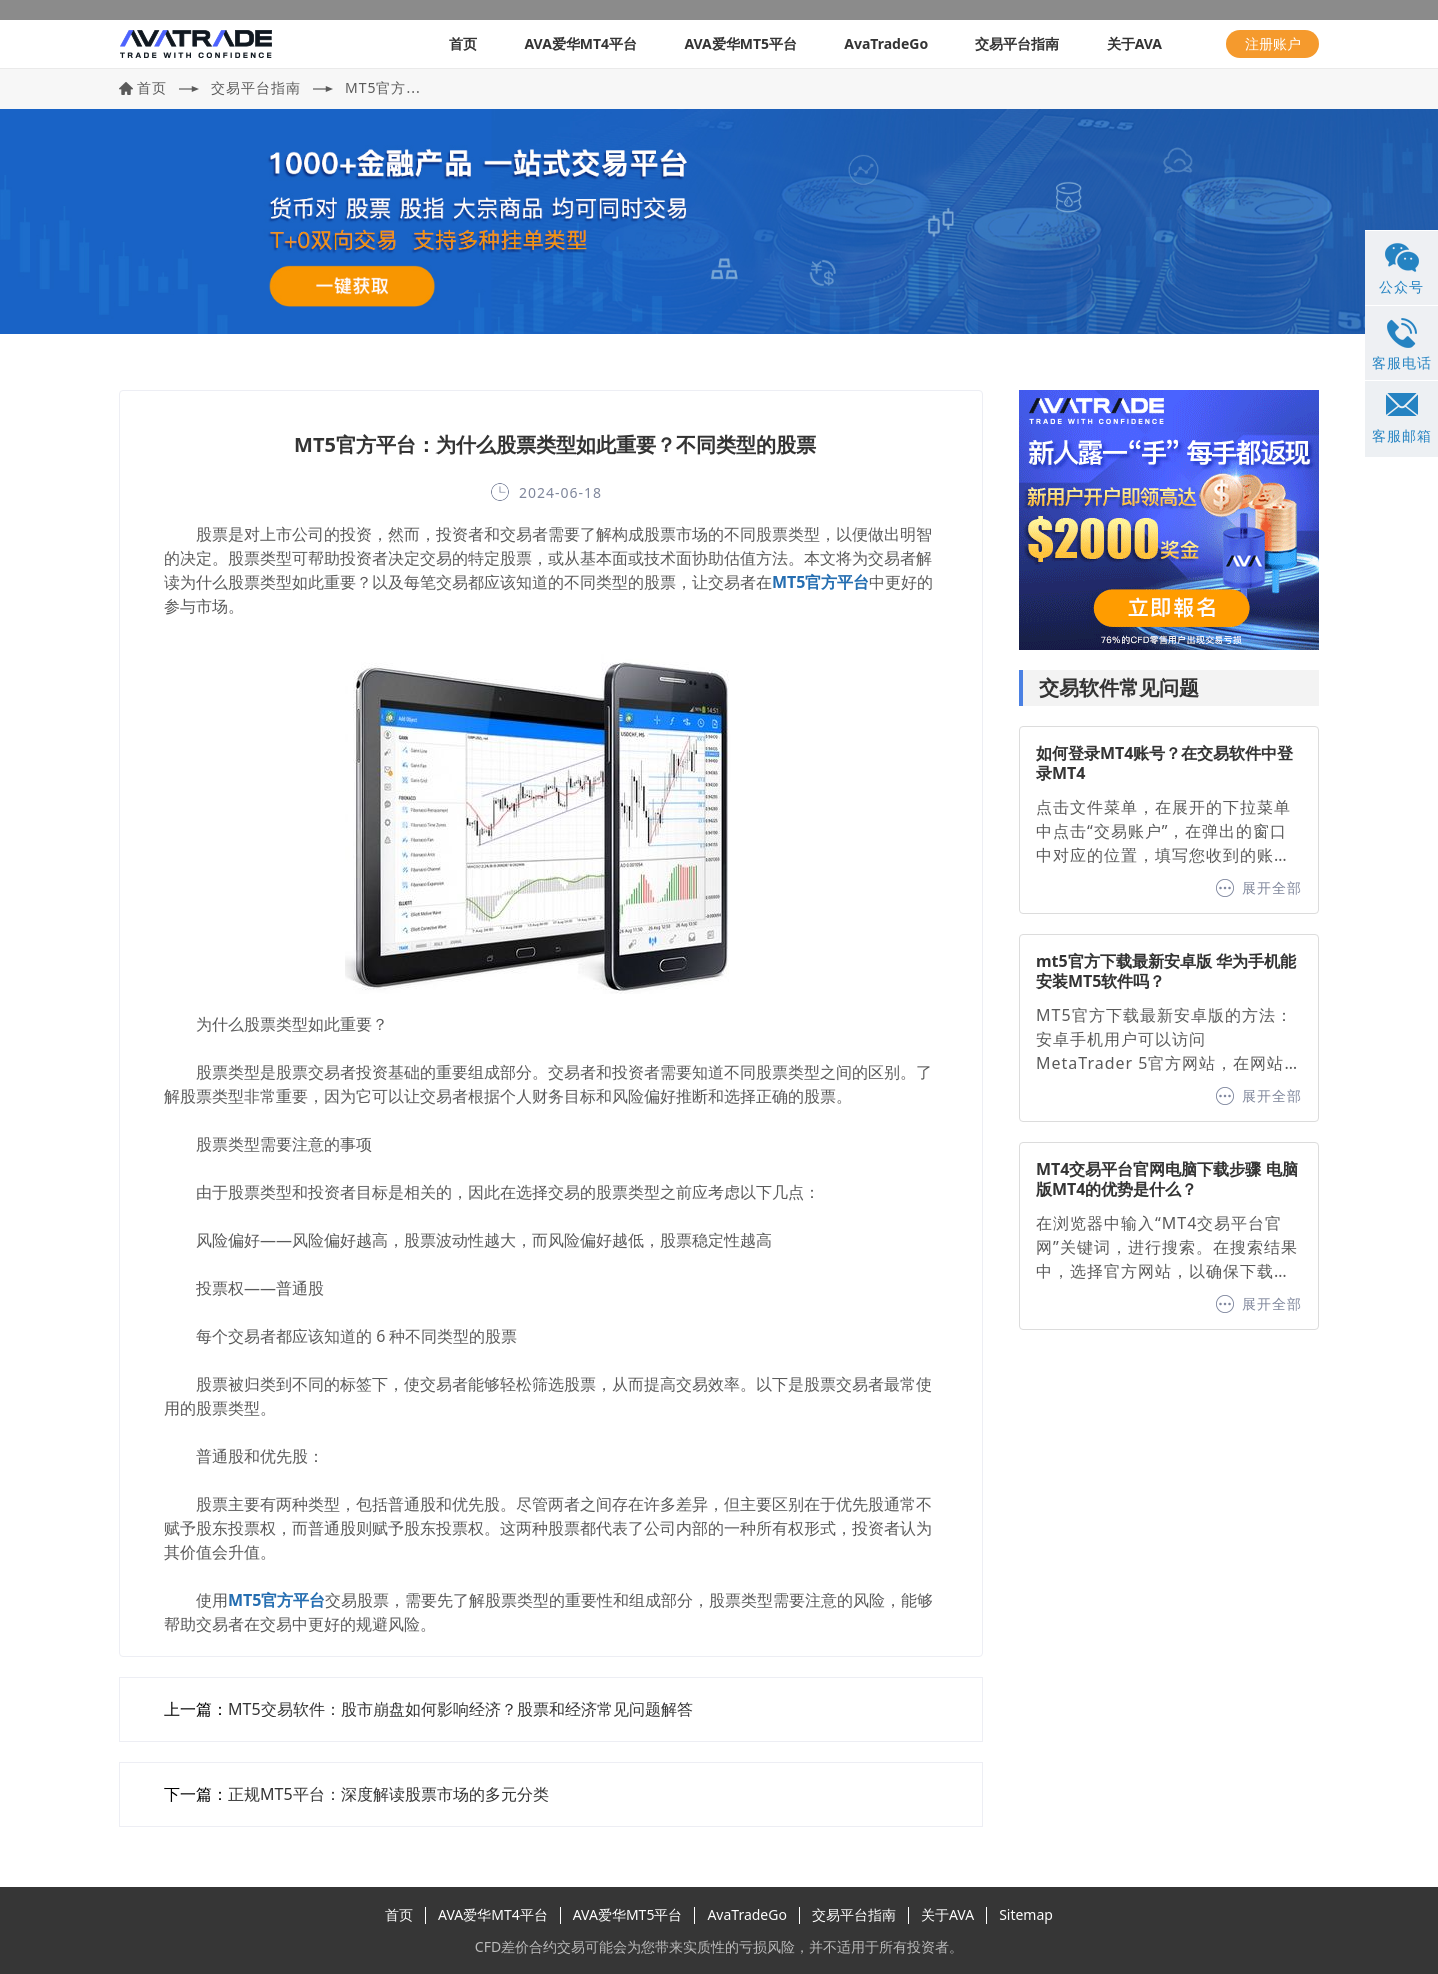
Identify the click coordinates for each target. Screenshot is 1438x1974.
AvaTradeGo (886, 43)
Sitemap (1026, 1914)
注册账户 (1273, 43)
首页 (463, 43)
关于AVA (1134, 43)
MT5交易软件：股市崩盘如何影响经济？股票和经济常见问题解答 (460, 1709)
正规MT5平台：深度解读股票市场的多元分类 (388, 1794)
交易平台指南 (1017, 43)
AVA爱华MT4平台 (580, 43)
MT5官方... (383, 87)
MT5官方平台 (820, 582)
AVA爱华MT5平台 (740, 43)
